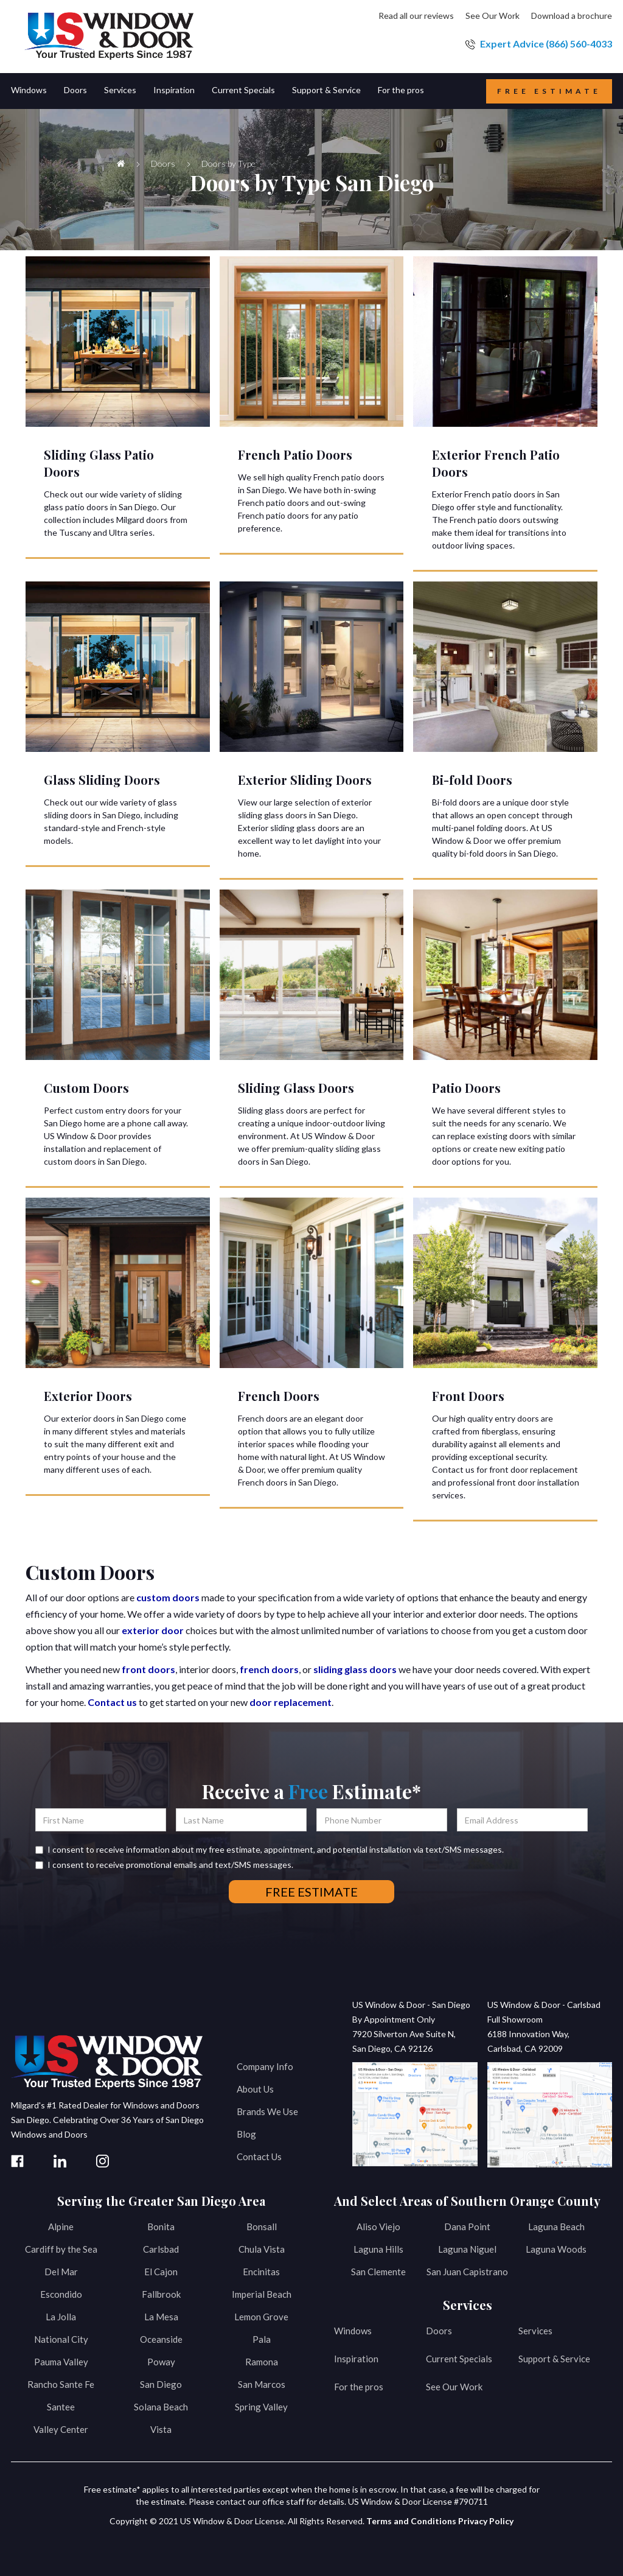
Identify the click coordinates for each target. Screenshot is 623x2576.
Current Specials (459, 2358)
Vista (161, 2429)
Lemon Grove (261, 2316)
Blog (246, 2134)
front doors (148, 1669)
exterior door (153, 1630)
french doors (269, 1669)
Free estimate (549, 91)
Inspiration (356, 2358)
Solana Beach (161, 2406)
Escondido (61, 2294)
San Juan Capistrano (467, 2271)
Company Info (265, 2066)
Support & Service (554, 2358)
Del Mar (61, 2271)
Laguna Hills (378, 2249)
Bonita (161, 2226)
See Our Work (492, 15)
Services (535, 2330)
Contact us (112, 1702)
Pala (261, 2339)
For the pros (358, 2386)
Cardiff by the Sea (61, 2249)
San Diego (161, 2384)
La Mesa (161, 2316)
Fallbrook (161, 2294)
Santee (61, 2406)
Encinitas (261, 2271)
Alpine (61, 2226)
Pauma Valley (61, 2361)
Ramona (261, 2361)
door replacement (290, 1702)
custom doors (168, 1597)
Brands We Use (267, 2111)
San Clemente (378, 2271)
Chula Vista (261, 2249)
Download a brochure (571, 15)
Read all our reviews (416, 15)
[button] (37, 91)
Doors (439, 2330)
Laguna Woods (556, 2249)
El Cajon (161, 2271)
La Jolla (61, 2316)
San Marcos (261, 2384)
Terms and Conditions (411, 2521)
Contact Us (259, 2156)
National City (61, 2339)
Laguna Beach (556, 2226)
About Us (255, 2088)
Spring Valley (261, 2406)
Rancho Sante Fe (60, 2384)
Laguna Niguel (467, 2249)
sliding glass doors (355, 1669)
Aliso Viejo (378, 2226)
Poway (161, 2361)
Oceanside (161, 2339)
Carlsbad (161, 2249)
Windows (353, 2330)
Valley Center (60, 2429)
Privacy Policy (485, 2521)
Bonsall (261, 2226)
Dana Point (467, 2226)
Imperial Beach (261, 2294)
